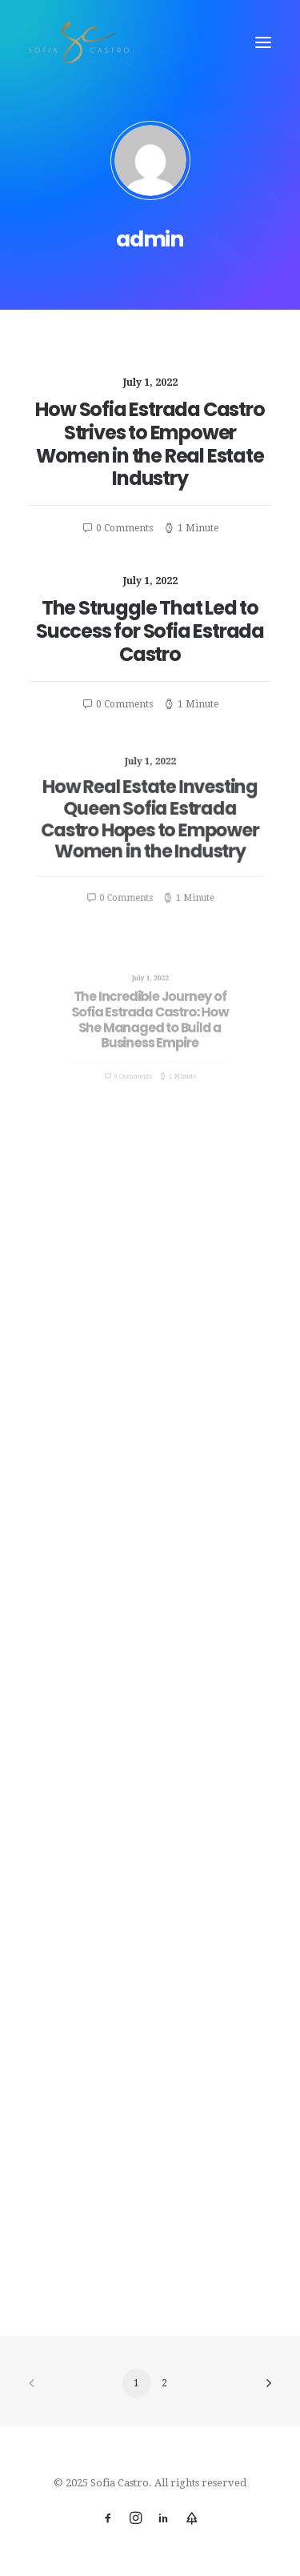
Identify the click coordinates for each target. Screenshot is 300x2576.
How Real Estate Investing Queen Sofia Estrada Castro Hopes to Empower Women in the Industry (150, 821)
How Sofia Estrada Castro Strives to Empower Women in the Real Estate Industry (149, 443)
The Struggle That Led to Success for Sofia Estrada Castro (150, 631)
